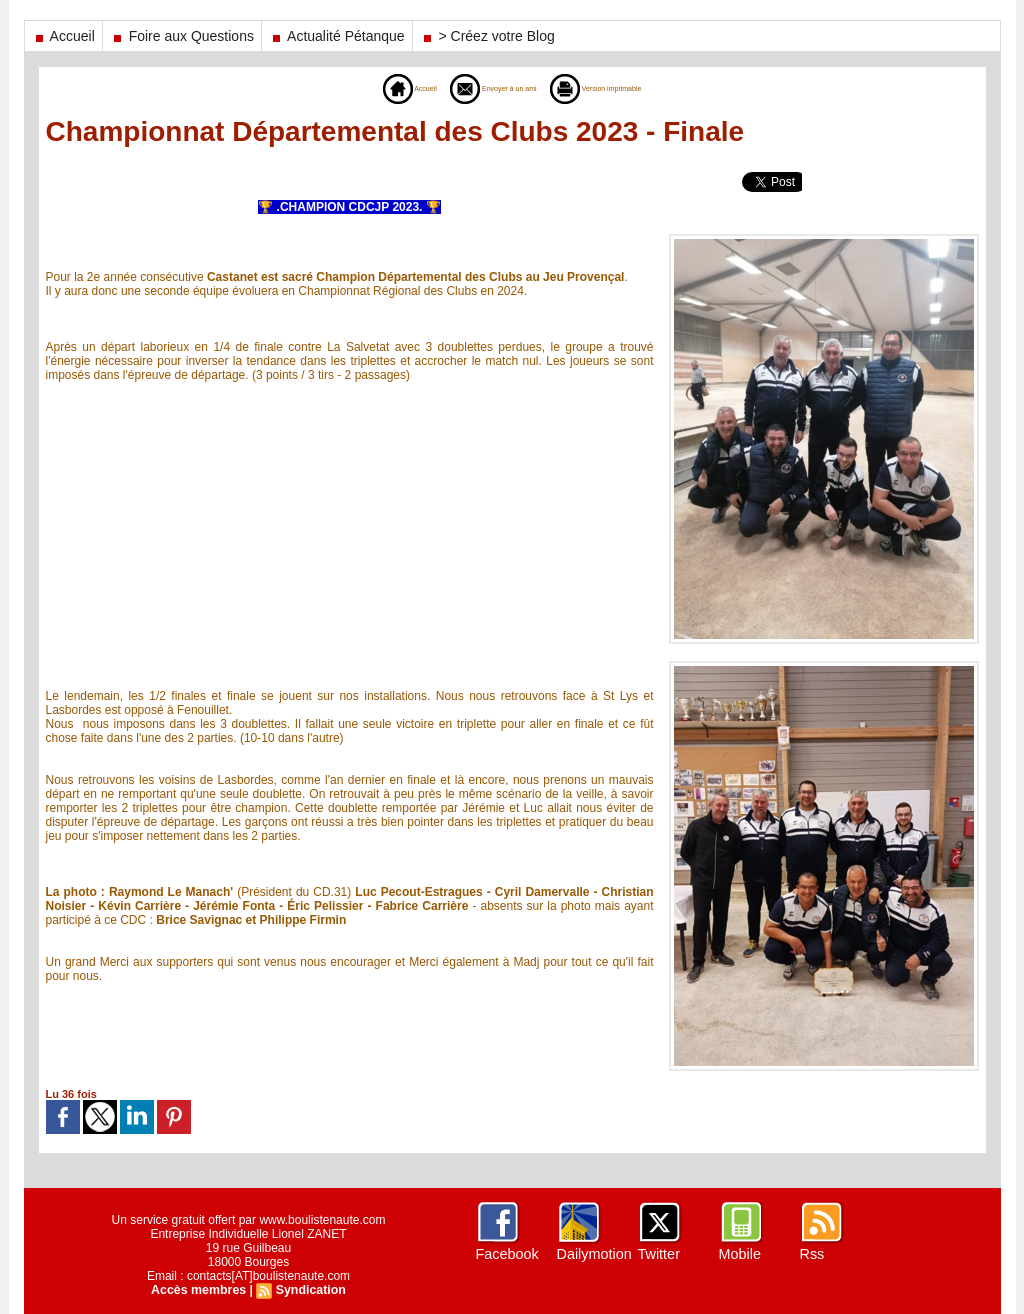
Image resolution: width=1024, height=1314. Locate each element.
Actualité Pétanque (337, 36)
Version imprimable (624, 88)
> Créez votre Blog (487, 36)
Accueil (63, 36)
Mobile (739, 1254)
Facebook (506, 1254)
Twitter (658, 1254)
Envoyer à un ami (480, 88)
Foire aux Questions (182, 36)
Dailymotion (593, 1254)
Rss (812, 1254)
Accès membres (200, 1290)
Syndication (309, 1290)
